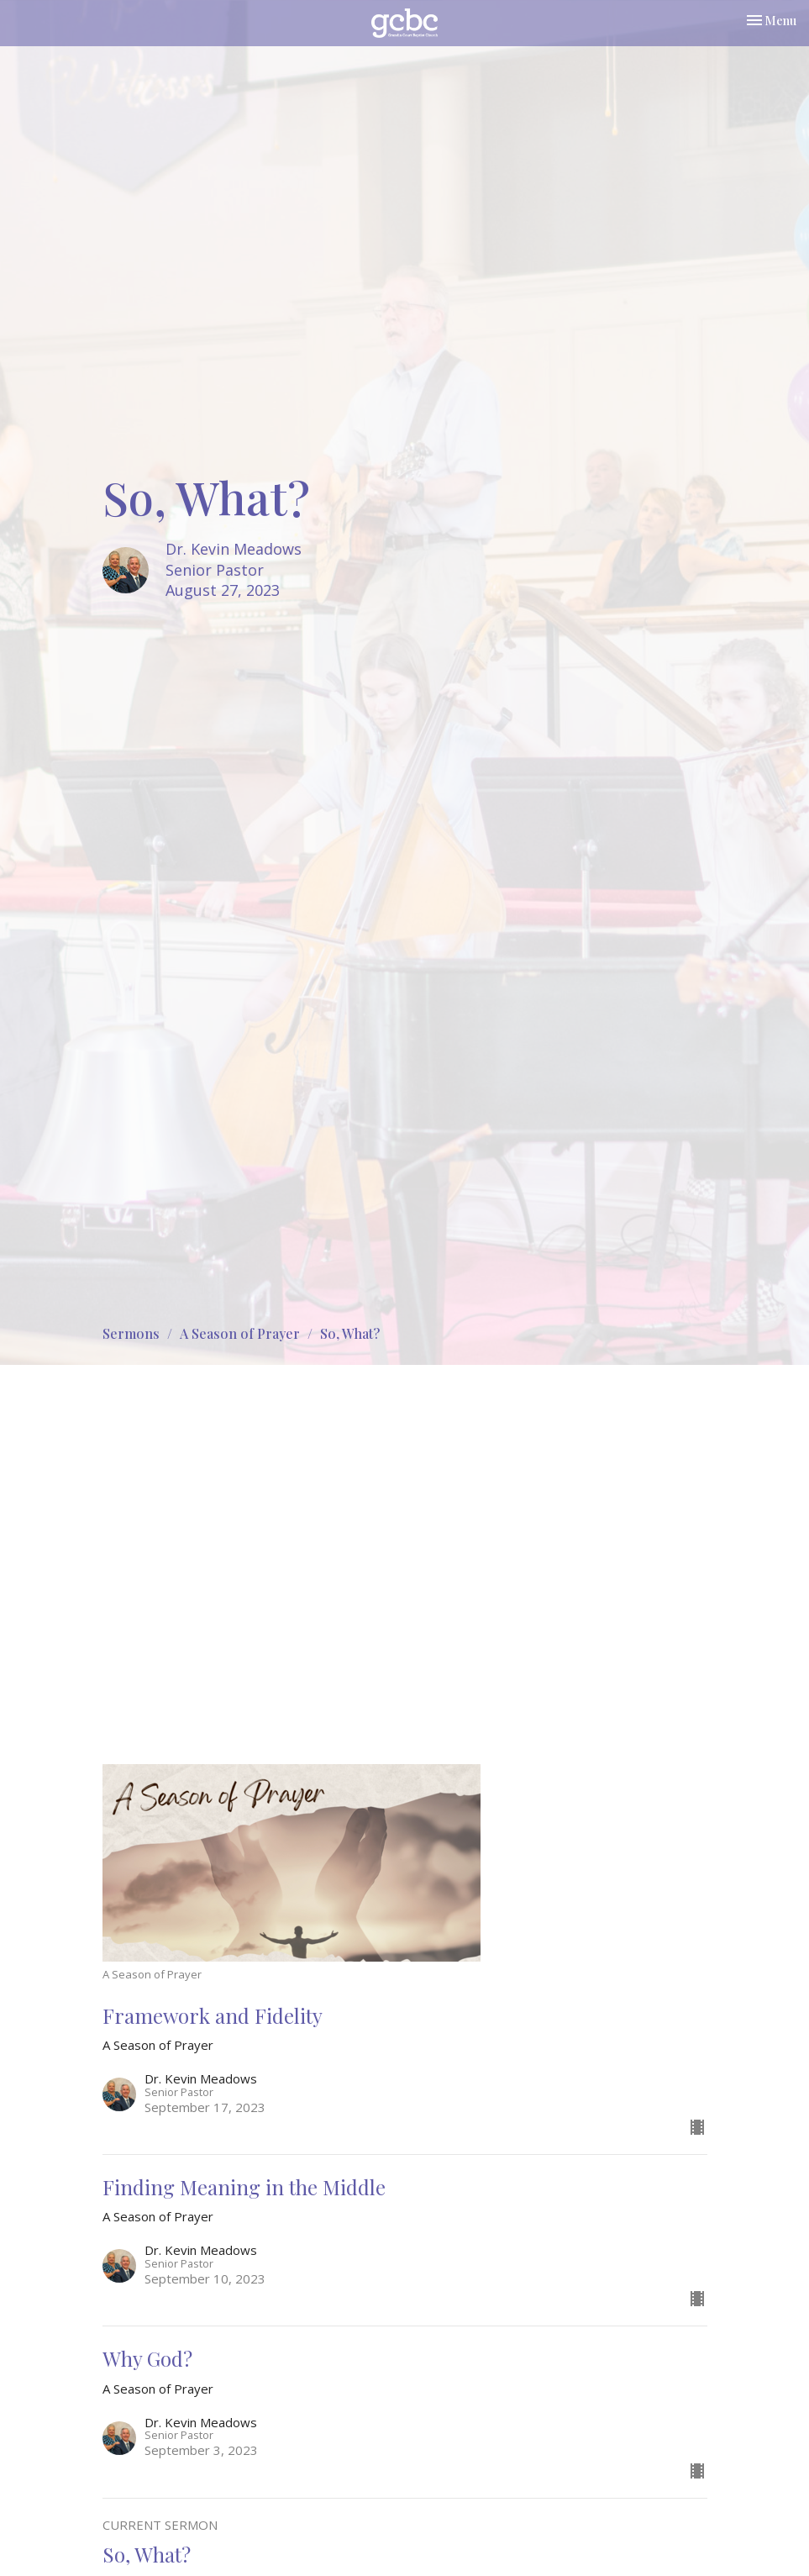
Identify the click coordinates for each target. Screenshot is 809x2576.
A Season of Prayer (240, 1333)
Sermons (131, 1333)
